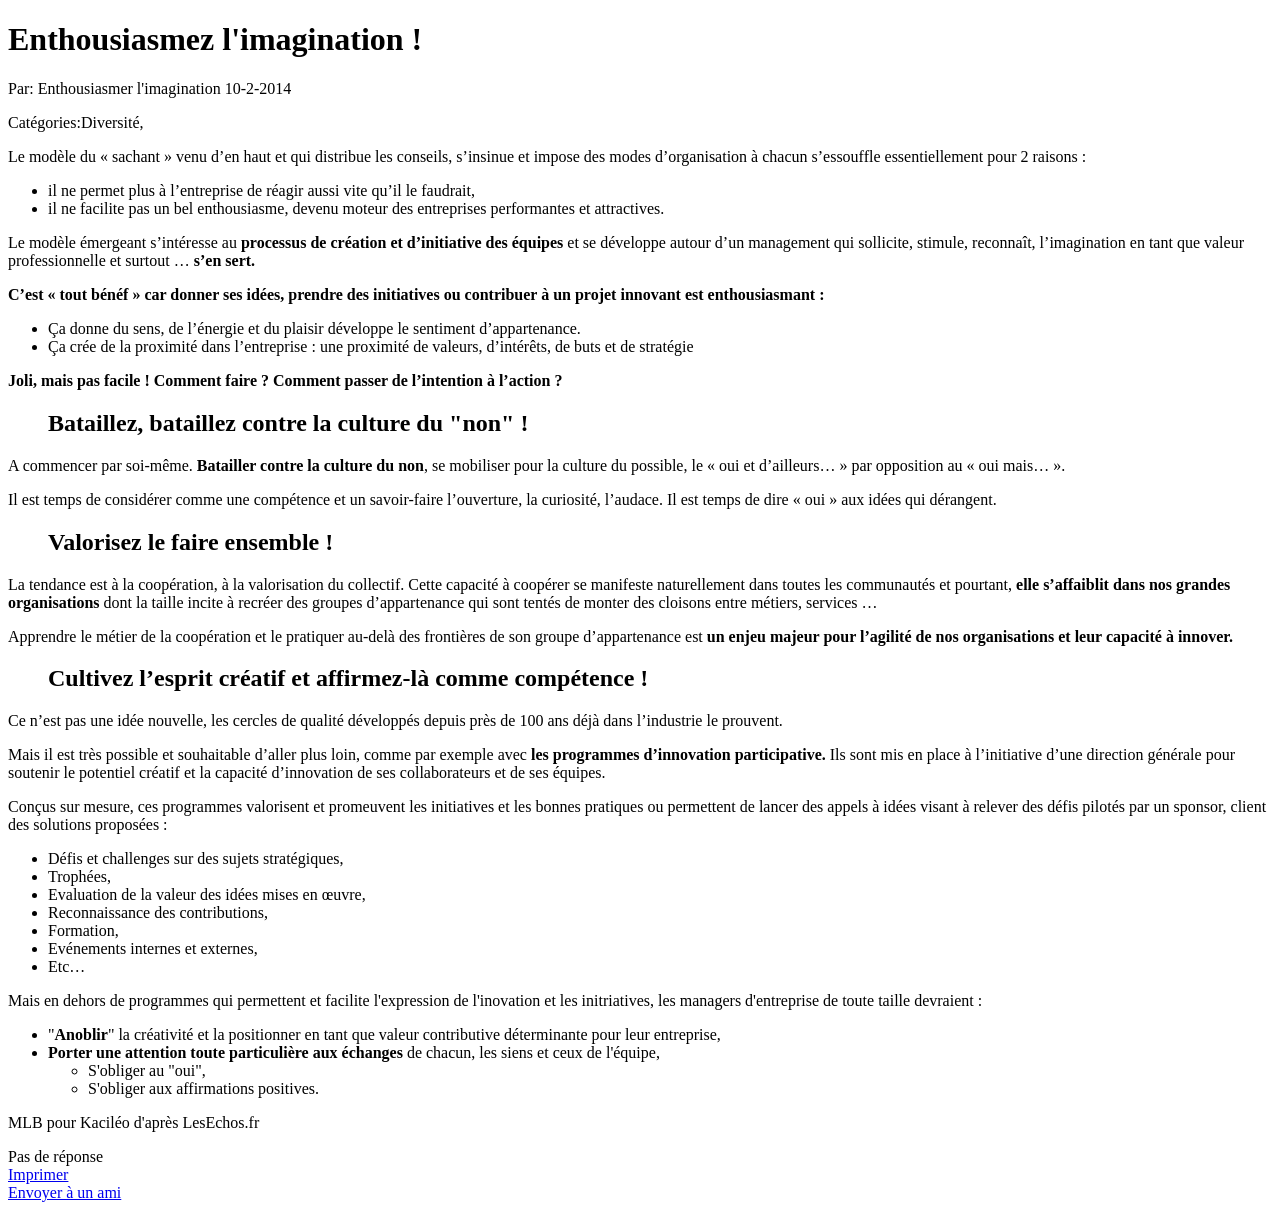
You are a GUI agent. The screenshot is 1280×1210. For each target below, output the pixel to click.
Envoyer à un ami (64, 1192)
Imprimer (38, 1174)
